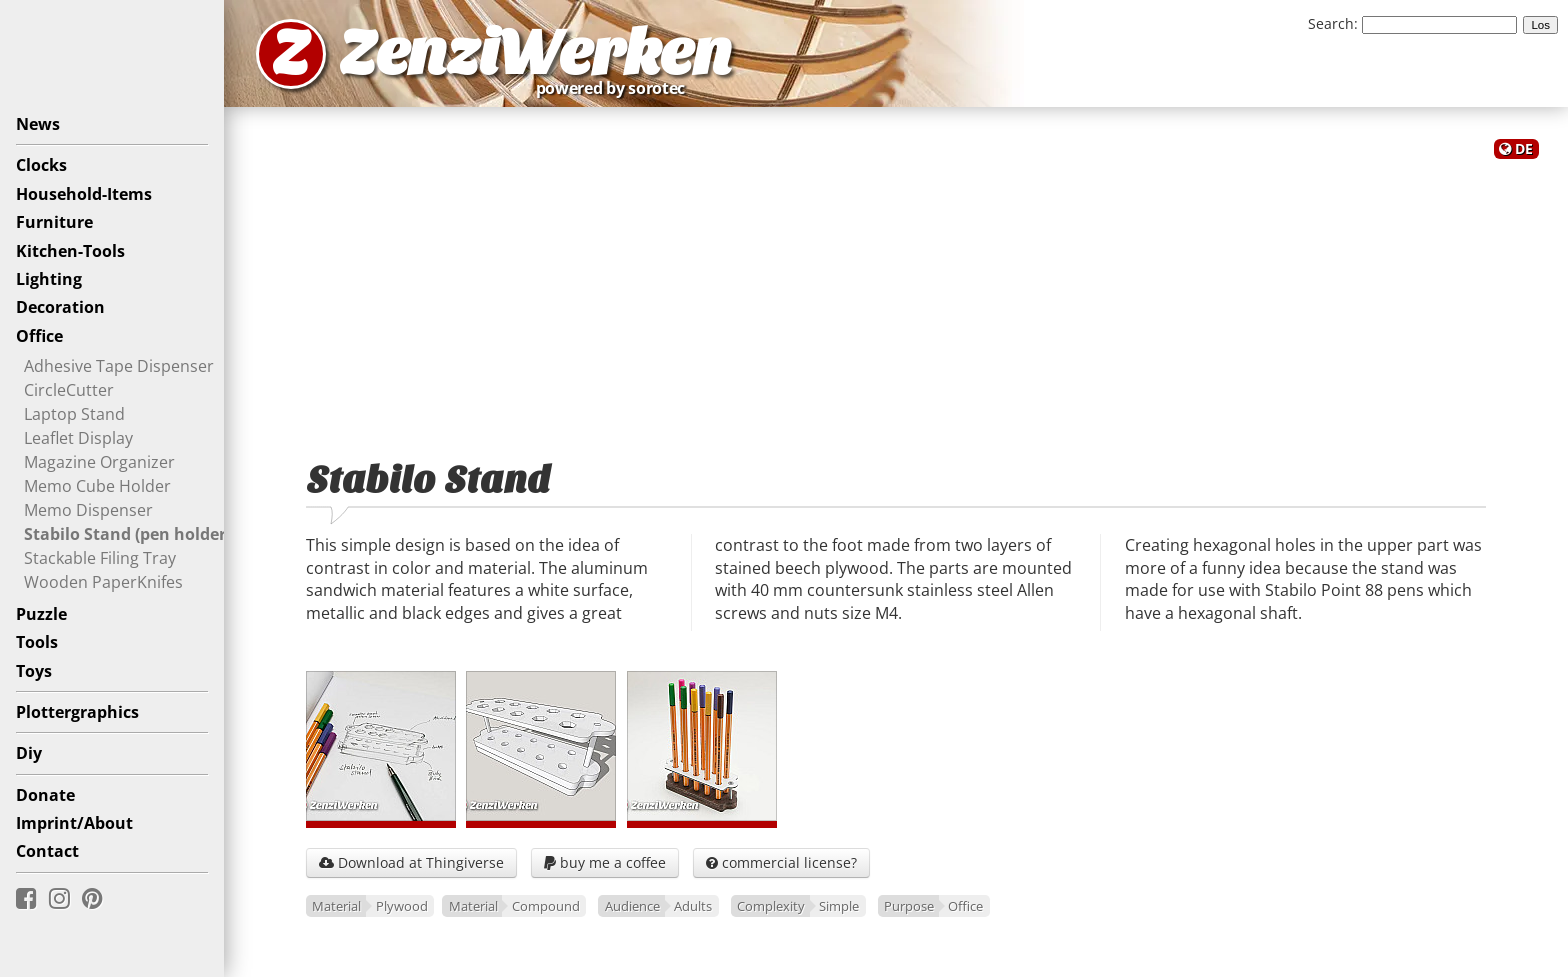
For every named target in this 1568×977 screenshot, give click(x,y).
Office (39, 336)
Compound (546, 906)
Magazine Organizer (99, 462)
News (38, 124)
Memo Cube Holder (97, 486)
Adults (693, 906)
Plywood (402, 906)
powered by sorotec (616, 88)
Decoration (60, 307)
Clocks (41, 165)
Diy (29, 753)
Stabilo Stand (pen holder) (127, 534)
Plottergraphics (77, 712)
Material (336, 906)
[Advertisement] (896, 298)
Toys (34, 671)
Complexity (771, 906)
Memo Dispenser (88, 510)
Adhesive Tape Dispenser (119, 366)
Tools (37, 642)
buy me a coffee (605, 862)
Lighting (49, 279)
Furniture (54, 222)
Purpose (909, 906)
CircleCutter (69, 390)
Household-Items (84, 194)
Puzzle (41, 614)
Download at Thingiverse (411, 862)
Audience (632, 906)
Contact (47, 851)
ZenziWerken (535, 53)
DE (1524, 148)
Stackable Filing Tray (100, 558)
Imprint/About (74, 823)
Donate (45, 795)
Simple (839, 906)
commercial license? (781, 862)
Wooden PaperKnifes (103, 582)
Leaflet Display (78, 438)
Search (1331, 23)
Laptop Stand (74, 414)
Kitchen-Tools (70, 251)
